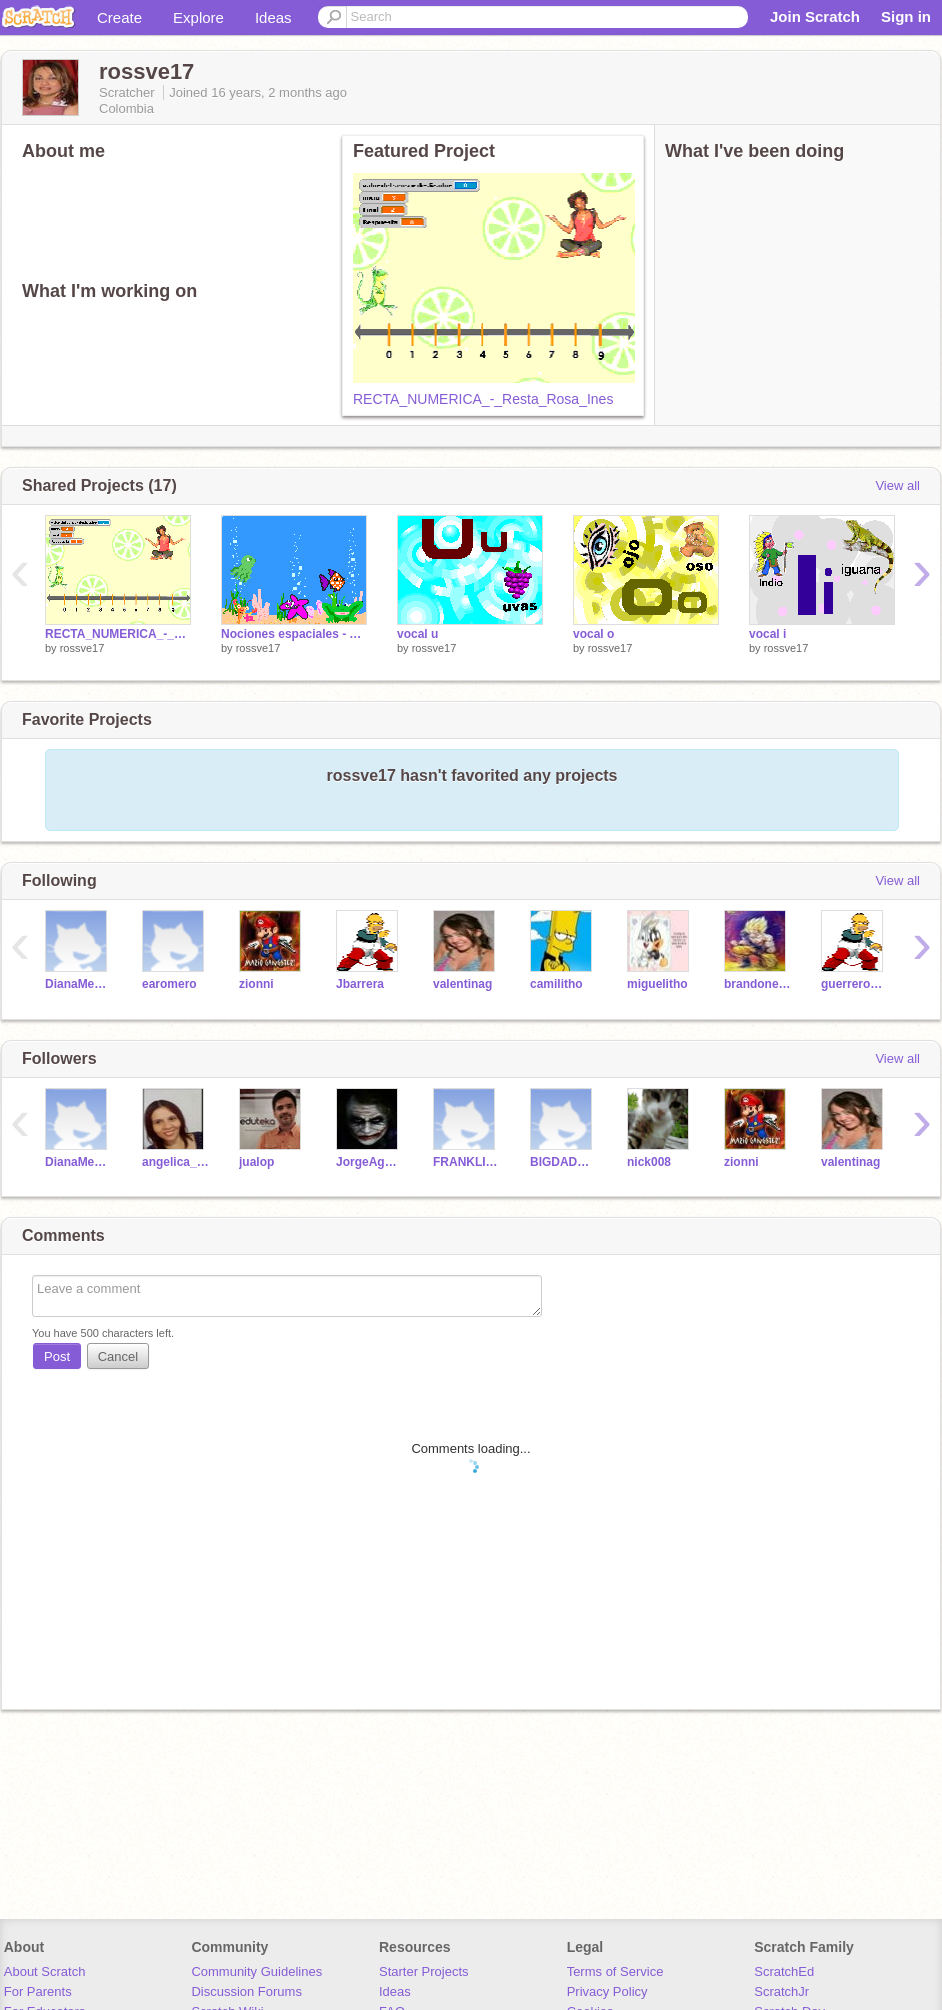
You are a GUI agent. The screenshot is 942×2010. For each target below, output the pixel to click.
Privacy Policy (607, 1991)
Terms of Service (615, 1971)
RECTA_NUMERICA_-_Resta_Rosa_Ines (483, 399)
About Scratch (45, 1971)
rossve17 (82, 648)
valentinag (462, 984)
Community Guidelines (256, 1971)
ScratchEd (784, 1971)
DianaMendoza (78, 984)
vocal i (767, 634)
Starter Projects (424, 1971)
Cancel (118, 1356)
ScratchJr (781, 1991)
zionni (256, 984)
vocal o (593, 634)
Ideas (273, 17)
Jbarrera (360, 984)
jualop (256, 1162)
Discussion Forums (246, 1991)
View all (897, 485)
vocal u (417, 634)
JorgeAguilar (369, 1162)
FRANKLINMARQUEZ (466, 1162)
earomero (169, 984)
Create (119, 17)
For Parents (38, 1991)
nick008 (649, 1162)
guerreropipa (854, 984)
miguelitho (657, 984)
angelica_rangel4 (175, 1162)
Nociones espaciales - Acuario (294, 634)
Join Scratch (815, 16)
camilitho (556, 984)
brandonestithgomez (757, 984)
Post (57, 1356)
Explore (198, 17)
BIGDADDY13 (563, 1162)
